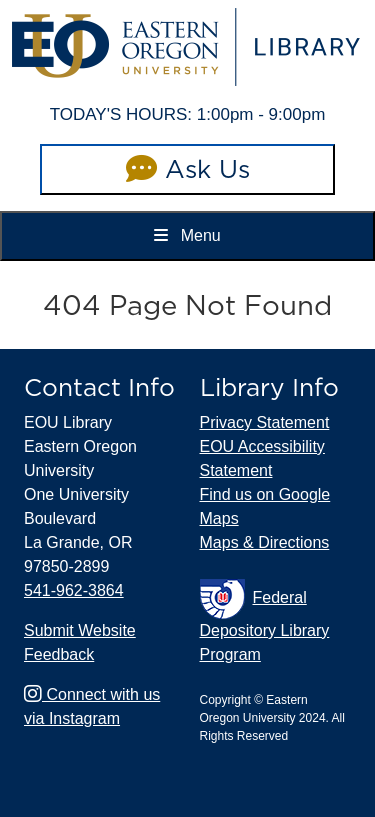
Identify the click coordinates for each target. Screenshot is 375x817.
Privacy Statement (265, 422)
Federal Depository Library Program (265, 621)
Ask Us (188, 169)
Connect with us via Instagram (92, 706)
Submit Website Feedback (80, 642)
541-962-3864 (74, 590)
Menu (187, 235)
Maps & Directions (265, 542)
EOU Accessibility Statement (262, 458)
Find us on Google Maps (265, 506)
